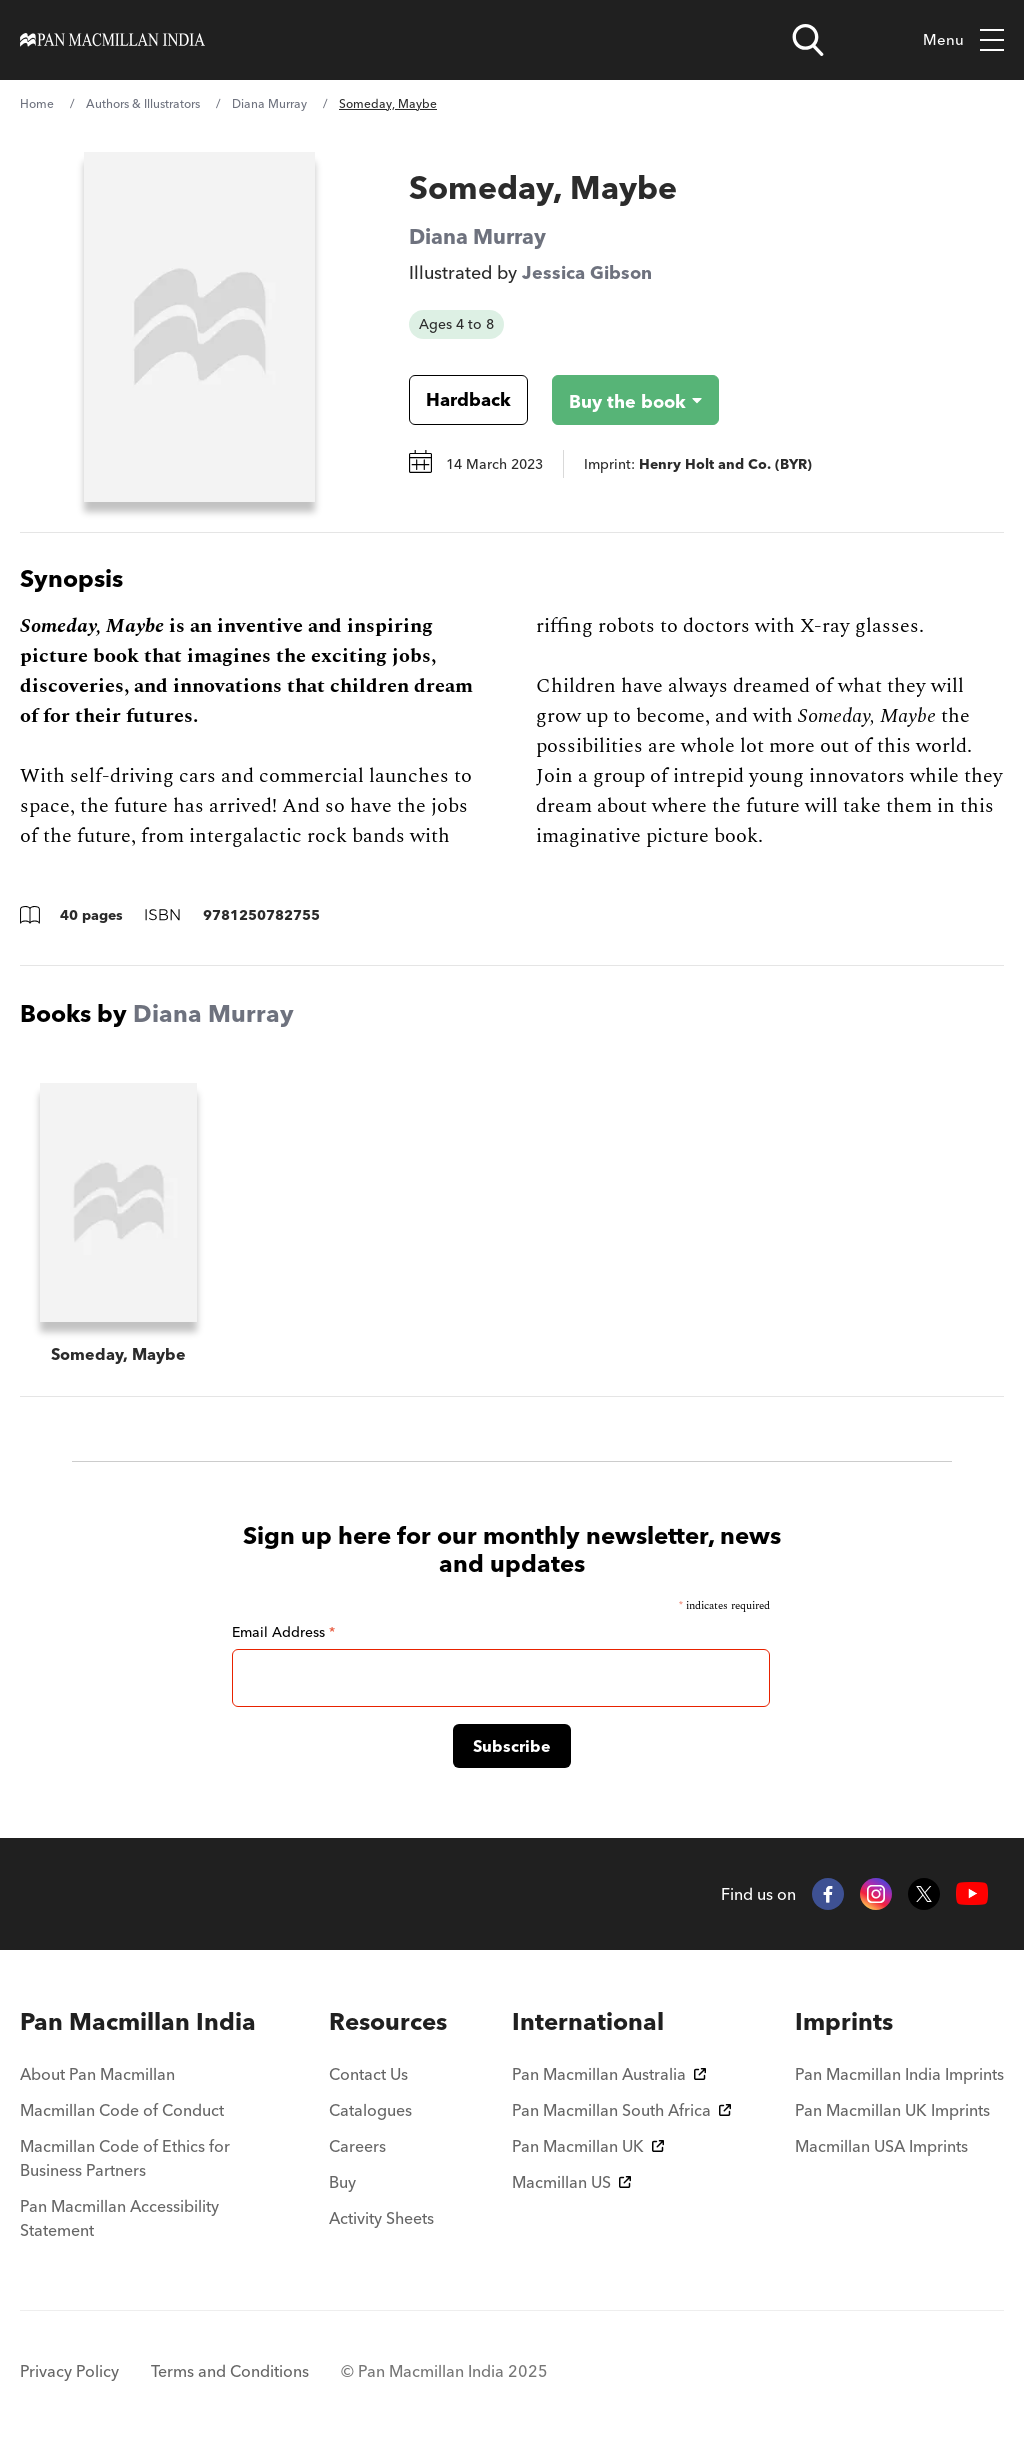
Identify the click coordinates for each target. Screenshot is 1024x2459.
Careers (357, 2146)
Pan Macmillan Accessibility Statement (119, 2218)
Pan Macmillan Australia (609, 2074)
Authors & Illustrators (143, 103)
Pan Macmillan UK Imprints (892, 2110)
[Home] (112, 40)
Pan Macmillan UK (588, 2146)
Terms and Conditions (230, 2371)
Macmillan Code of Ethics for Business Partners (125, 2158)
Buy (342, 2182)
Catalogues (370, 2110)
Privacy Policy (69, 2371)
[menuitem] (142, 2022)
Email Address (283, 1632)
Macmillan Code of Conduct (122, 2110)
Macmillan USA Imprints (881, 2146)
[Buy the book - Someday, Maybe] (619, 400)
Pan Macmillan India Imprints (899, 2074)
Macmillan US (571, 2182)
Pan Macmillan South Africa (621, 2110)
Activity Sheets (381, 2218)
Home (37, 103)
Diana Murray (269, 103)
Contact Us (368, 2074)
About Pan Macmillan (97, 2074)
